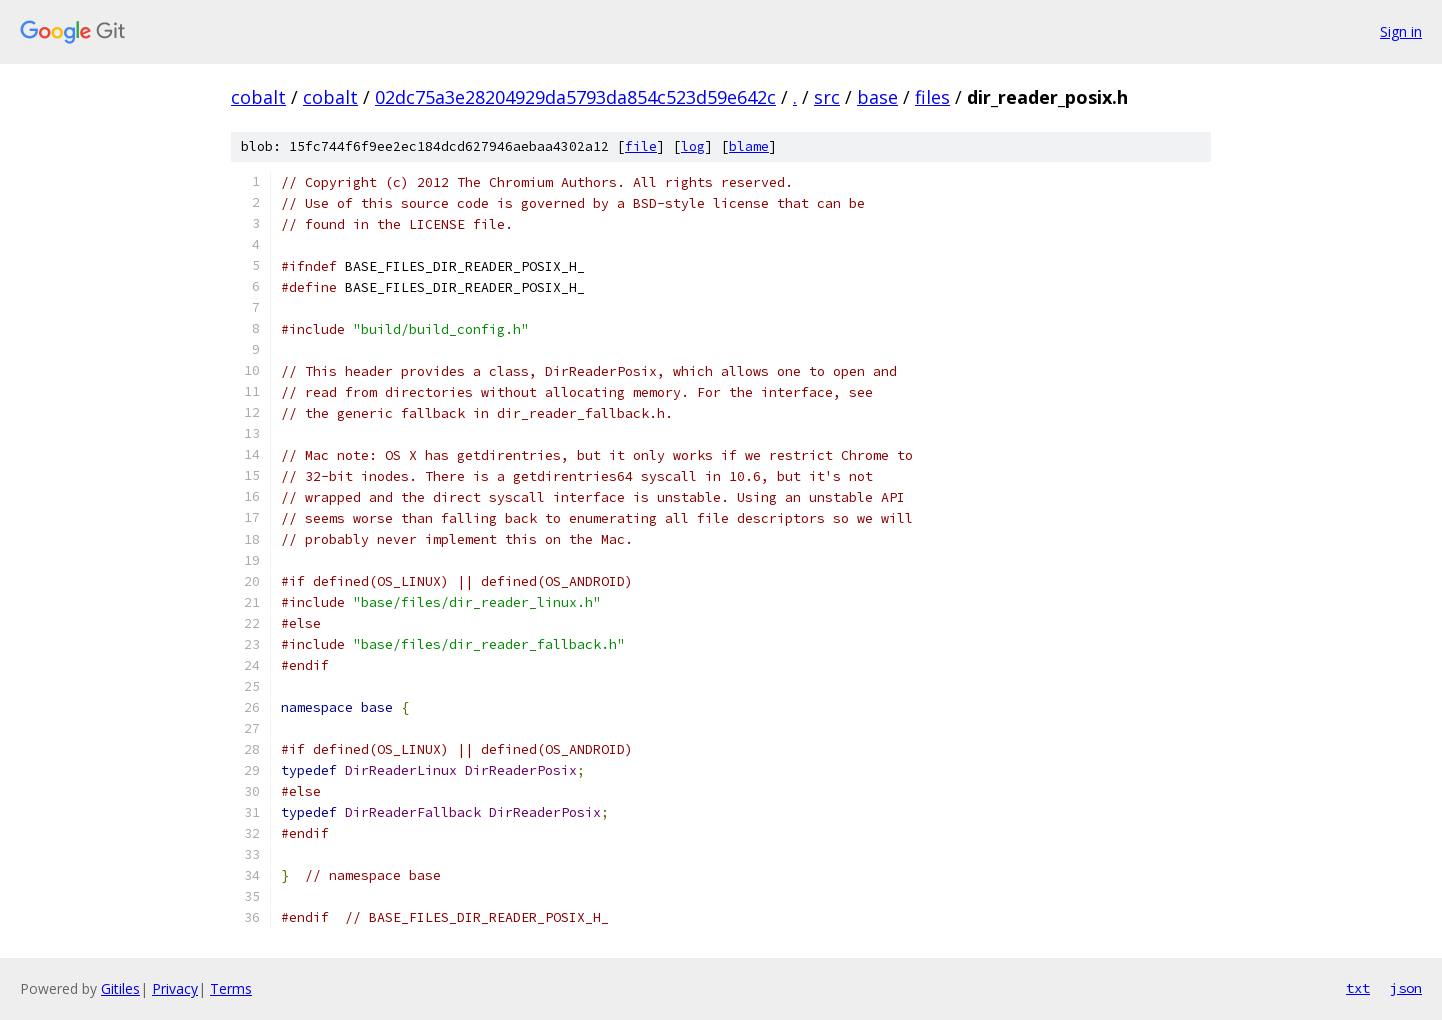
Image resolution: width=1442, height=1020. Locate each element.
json (1406, 988)
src (827, 97)
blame (749, 146)
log (693, 146)
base (877, 97)
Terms (231, 988)
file (641, 146)
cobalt (258, 97)
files (932, 97)
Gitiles (120, 988)
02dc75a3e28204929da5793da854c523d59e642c (575, 97)
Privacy (175, 988)
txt (1358, 988)
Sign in (1401, 31)
